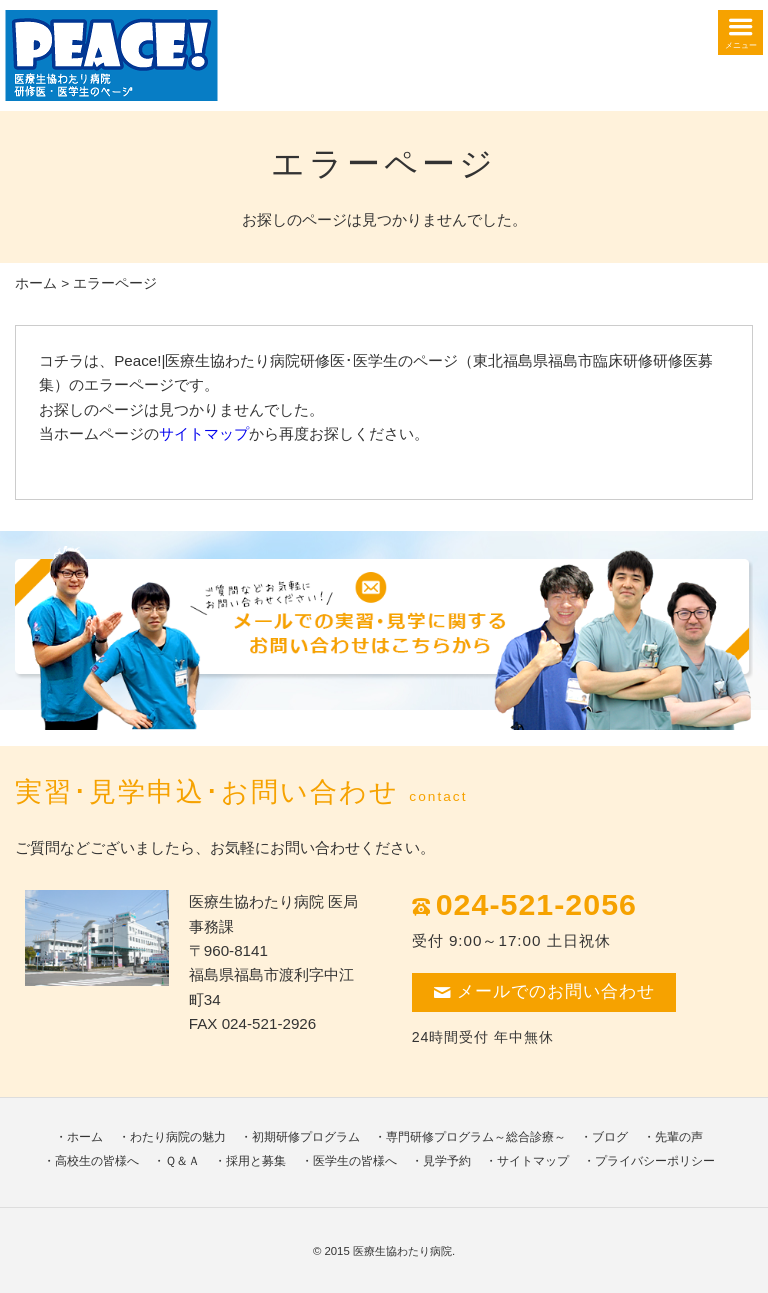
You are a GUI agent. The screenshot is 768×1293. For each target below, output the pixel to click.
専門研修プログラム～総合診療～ (476, 1137)
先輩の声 (679, 1137)
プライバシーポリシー (655, 1161)
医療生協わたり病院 (402, 1251)
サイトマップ (204, 433)
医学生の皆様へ (355, 1161)
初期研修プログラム (306, 1137)
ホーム (36, 283)
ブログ (610, 1137)
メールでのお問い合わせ (544, 991)
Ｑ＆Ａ (182, 1161)
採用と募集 (256, 1161)
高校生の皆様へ (97, 1161)
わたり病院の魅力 (178, 1137)
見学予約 (447, 1161)
